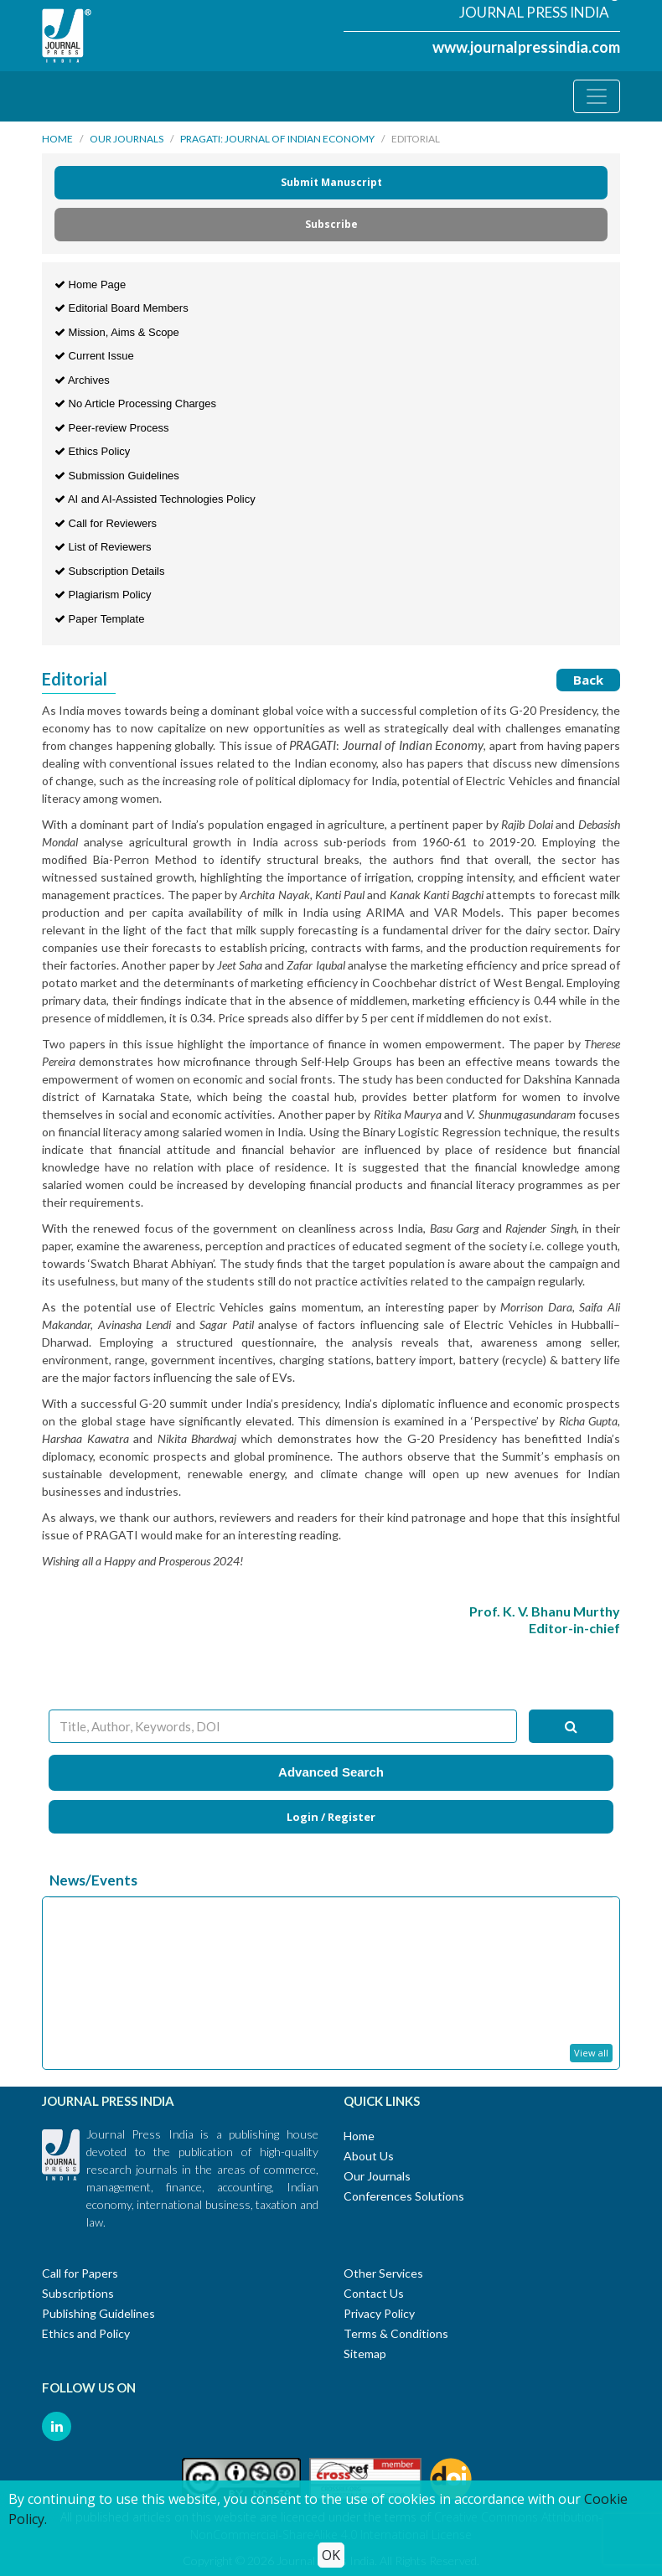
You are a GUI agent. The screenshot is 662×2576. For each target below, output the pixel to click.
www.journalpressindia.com (526, 47)
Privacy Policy (379, 2313)
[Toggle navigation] (596, 96)
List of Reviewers (103, 547)
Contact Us (374, 2293)
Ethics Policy (92, 451)
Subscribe (331, 224)
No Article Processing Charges (135, 403)
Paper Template (99, 619)
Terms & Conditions (396, 2333)
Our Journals (126, 138)
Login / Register (331, 1816)
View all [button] (591, 2052)
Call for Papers (80, 2273)
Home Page (90, 284)
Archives (82, 380)
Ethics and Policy (86, 2333)
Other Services (383, 2273)
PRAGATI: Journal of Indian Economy (277, 138)
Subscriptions (78, 2293)
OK (331, 2555)
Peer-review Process (111, 428)
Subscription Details (109, 571)
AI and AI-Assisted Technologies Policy (155, 499)
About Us (369, 2156)
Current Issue (94, 355)
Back (588, 679)
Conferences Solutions (404, 2196)
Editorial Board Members (121, 308)
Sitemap (365, 2353)
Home (57, 138)
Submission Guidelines (116, 475)
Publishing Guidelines (98, 2313)
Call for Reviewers (105, 523)
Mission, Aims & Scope (116, 332)
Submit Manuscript (331, 182)
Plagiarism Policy (103, 594)
